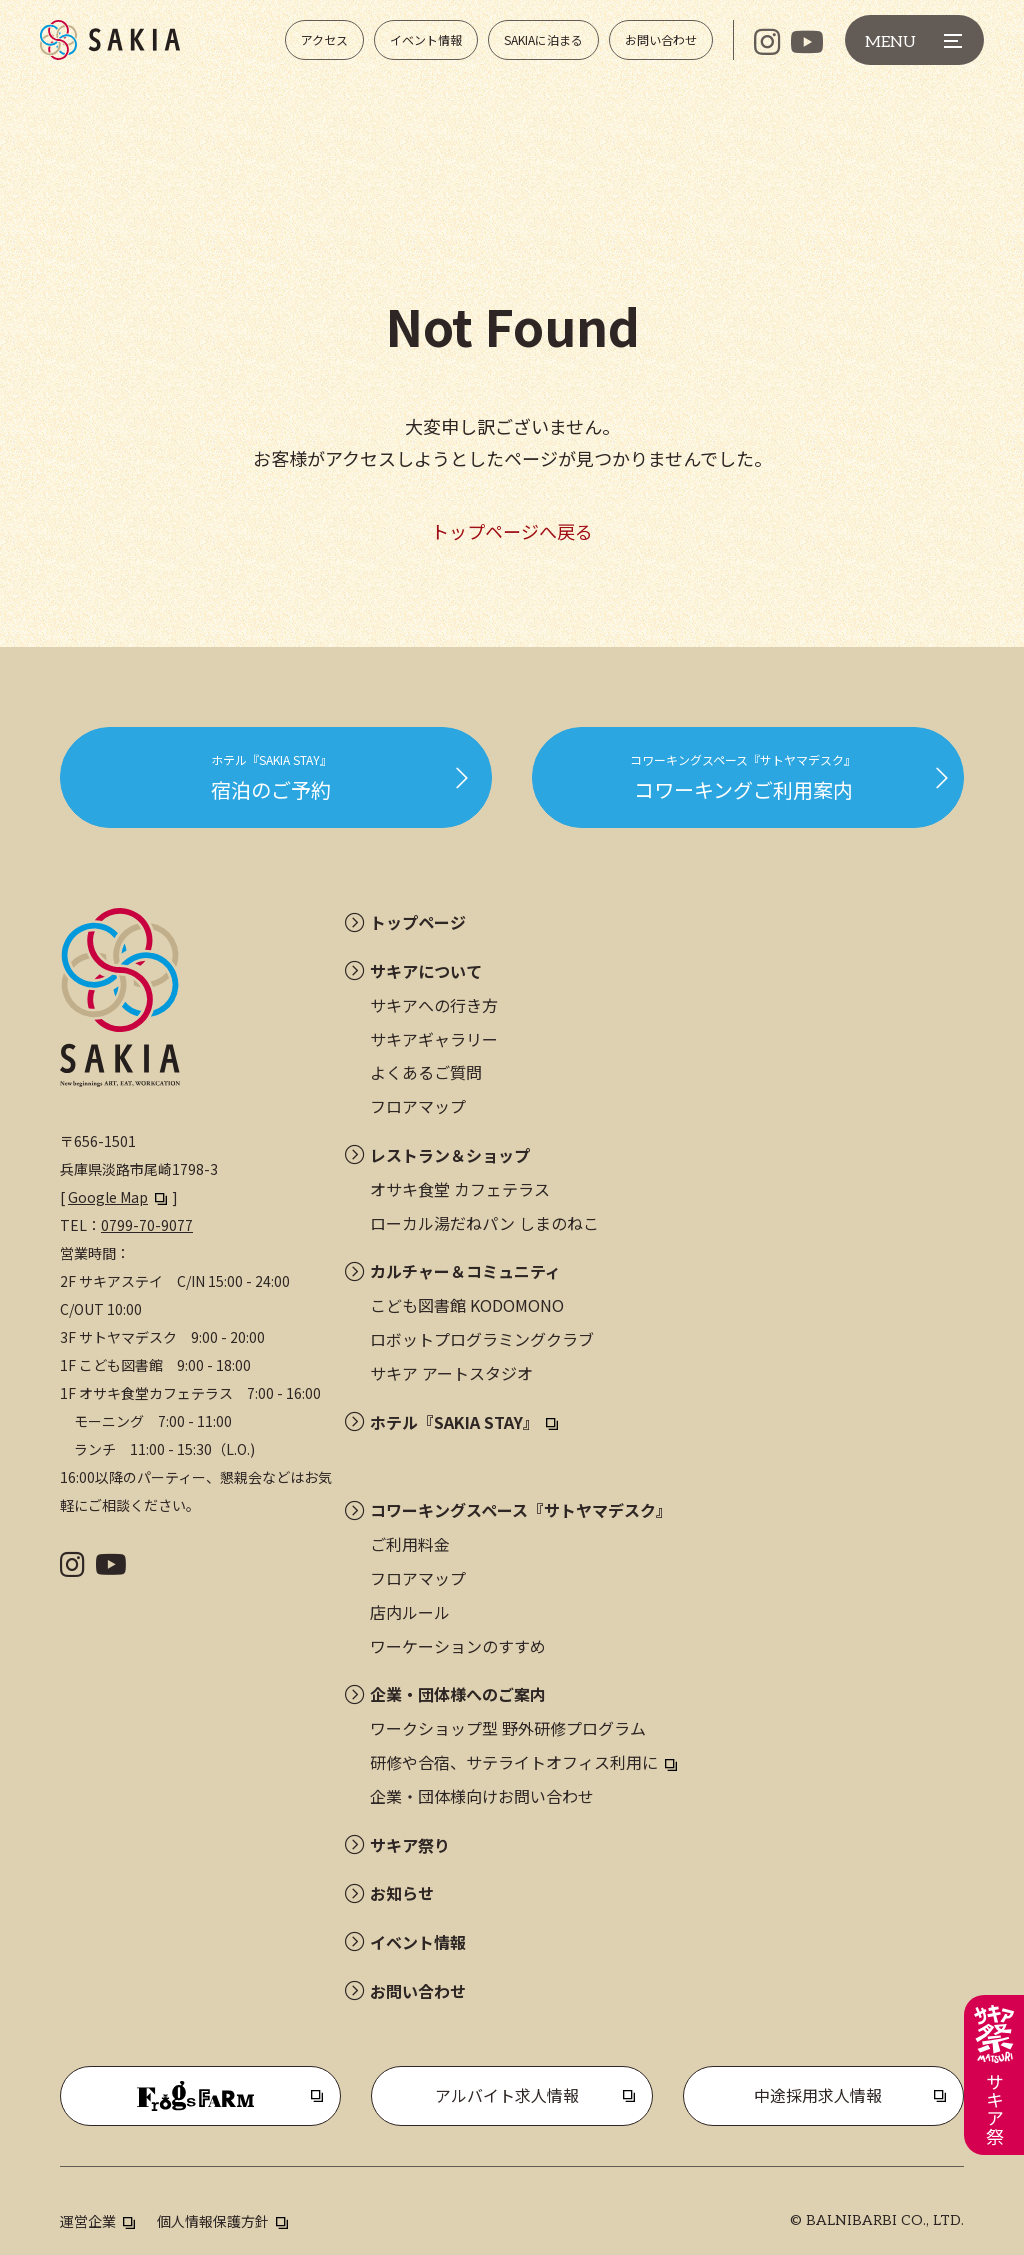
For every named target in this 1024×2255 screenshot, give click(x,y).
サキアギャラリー (434, 1039)
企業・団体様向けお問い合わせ (482, 1796)
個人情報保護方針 (213, 2221)
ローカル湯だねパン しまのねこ (484, 1223)
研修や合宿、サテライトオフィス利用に (514, 1762)
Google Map (108, 1197)
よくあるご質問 (426, 1072)
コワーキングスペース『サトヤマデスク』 (521, 1510)
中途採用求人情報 (818, 2095)
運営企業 (88, 2221)
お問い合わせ (418, 1991)
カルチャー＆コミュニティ (465, 1271)
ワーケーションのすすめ (458, 1646)
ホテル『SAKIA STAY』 (454, 1422)
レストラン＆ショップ (450, 1155)
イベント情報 (418, 1942)
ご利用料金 (410, 1544)
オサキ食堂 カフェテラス (460, 1189)
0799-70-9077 (147, 1225)
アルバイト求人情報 (507, 2095)
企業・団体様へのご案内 (458, 1694)
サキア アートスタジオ (451, 1373)
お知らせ (402, 1893)
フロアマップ (418, 1106)
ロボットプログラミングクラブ (482, 1339)
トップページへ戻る (512, 531)
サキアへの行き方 (434, 1005)
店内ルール (410, 1612)
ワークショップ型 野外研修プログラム (508, 1728)
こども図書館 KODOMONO (467, 1305)
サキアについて (426, 971)
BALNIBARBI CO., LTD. (885, 2220)
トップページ (418, 922)
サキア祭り (410, 1845)
